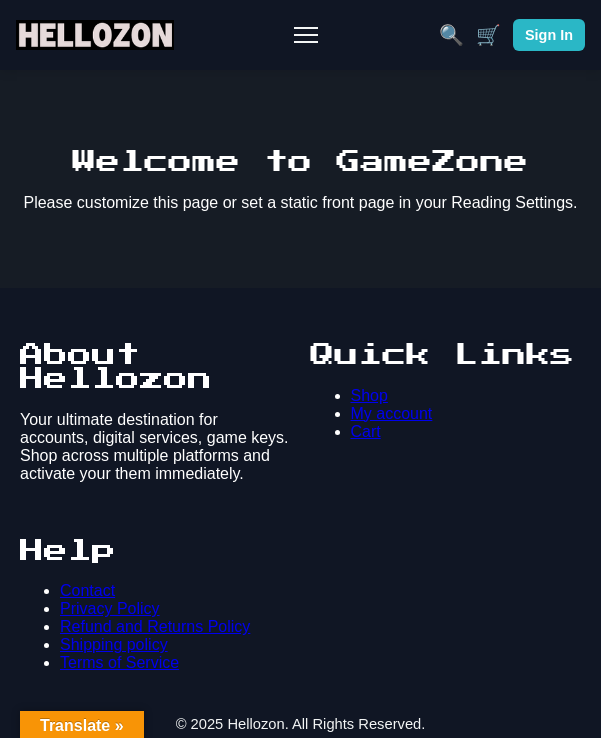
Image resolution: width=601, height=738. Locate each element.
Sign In (549, 35)
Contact (87, 590)
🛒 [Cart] (488, 35)
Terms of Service (119, 662)
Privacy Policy (110, 608)
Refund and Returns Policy (155, 626)
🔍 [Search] (451, 35)
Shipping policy (114, 644)
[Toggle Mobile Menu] (306, 35)
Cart (366, 431)
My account (392, 413)
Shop (369, 395)
